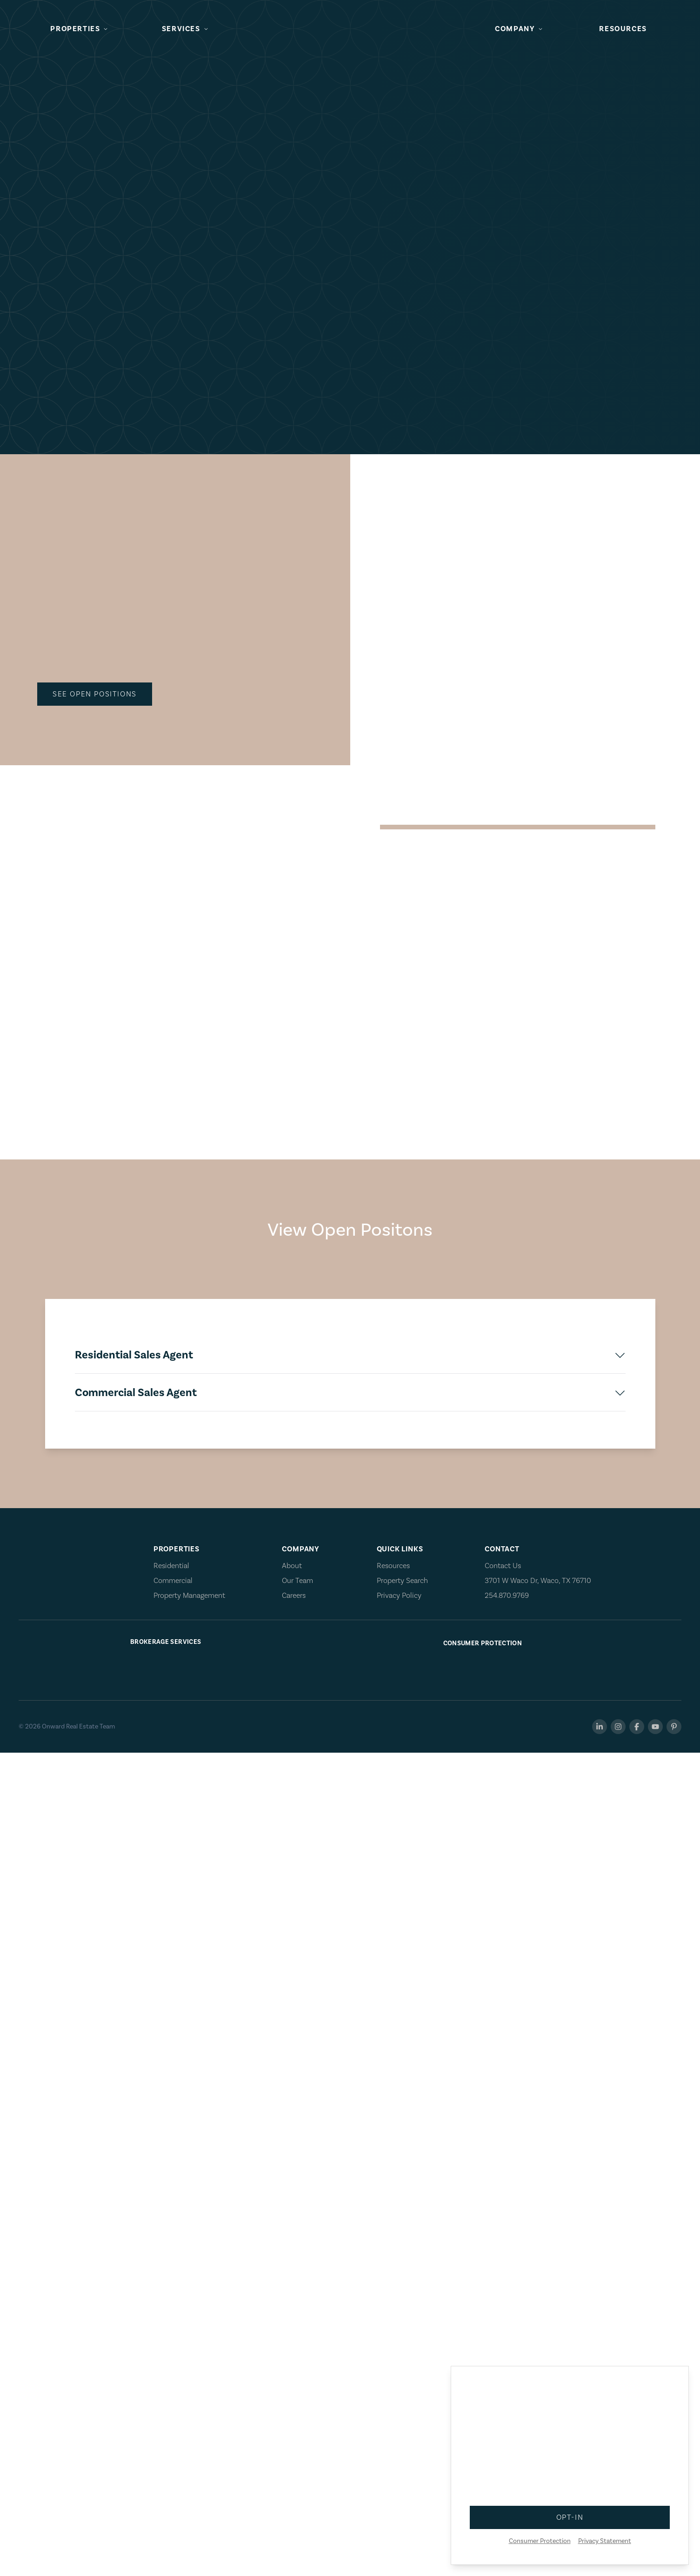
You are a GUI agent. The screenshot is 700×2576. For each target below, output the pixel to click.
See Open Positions (32, 141)
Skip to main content (35, 8)
